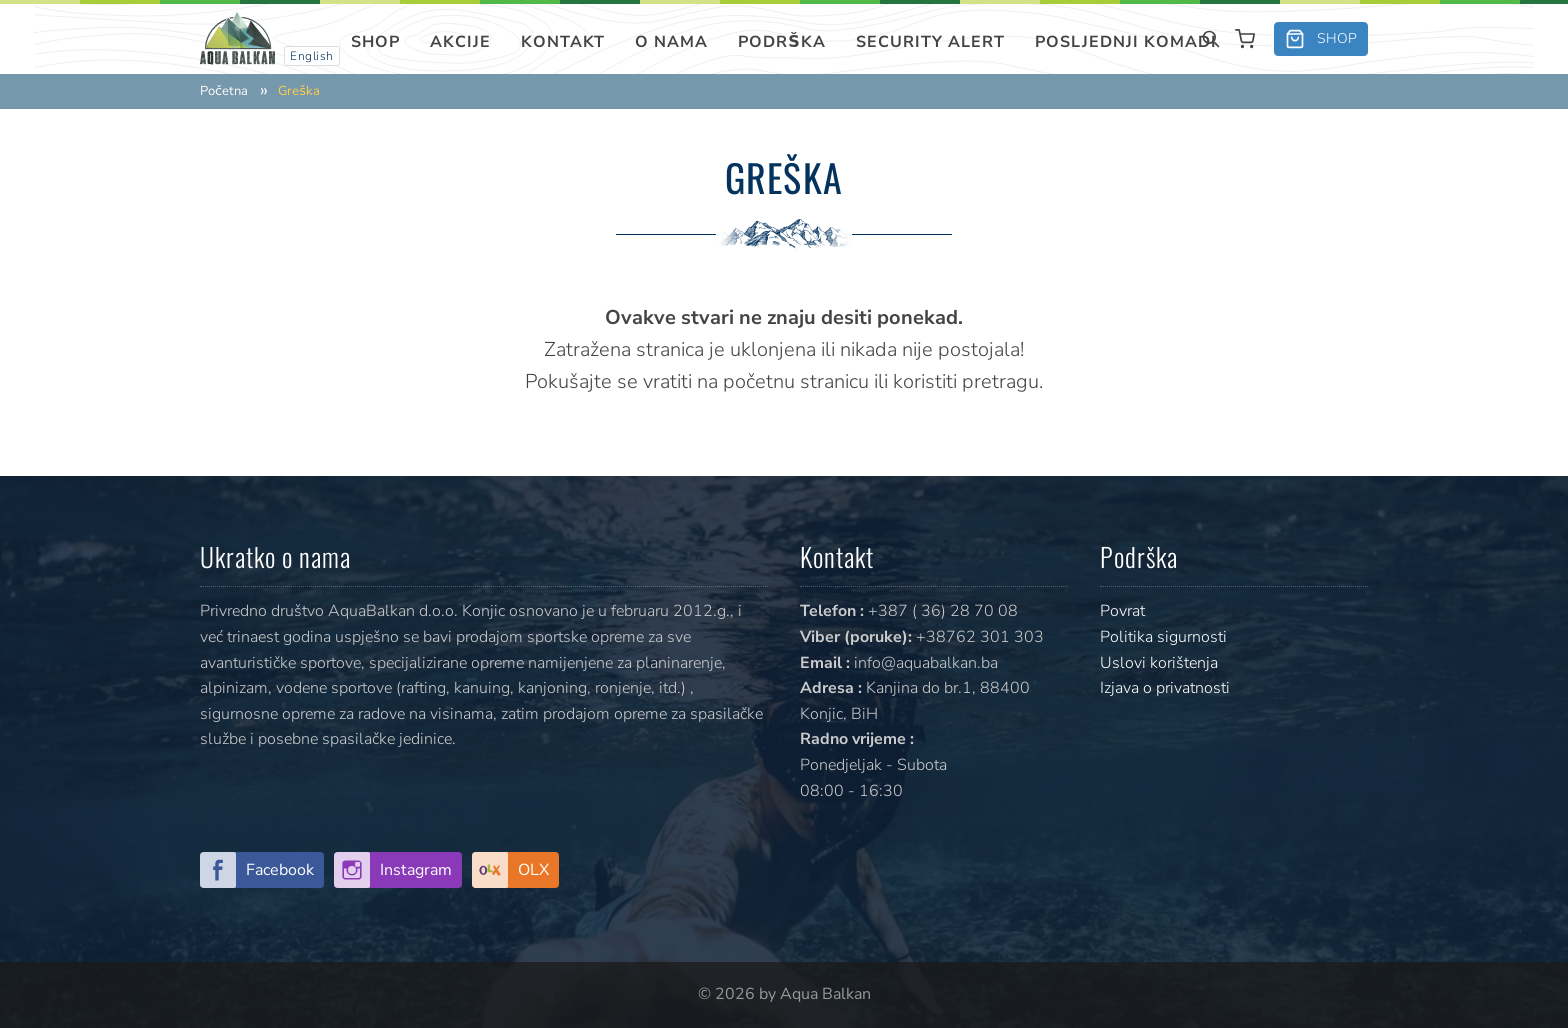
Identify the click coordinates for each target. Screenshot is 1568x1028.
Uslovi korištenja (1159, 663)
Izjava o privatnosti (1165, 688)
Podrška (782, 42)
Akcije (460, 42)
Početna (224, 91)
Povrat (1122, 611)
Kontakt (563, 42)
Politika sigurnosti (1163, 637)
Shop (375, 42)
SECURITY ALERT (930, 42)
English (312, 56)
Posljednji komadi (1126, 42)
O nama (671, 42)
